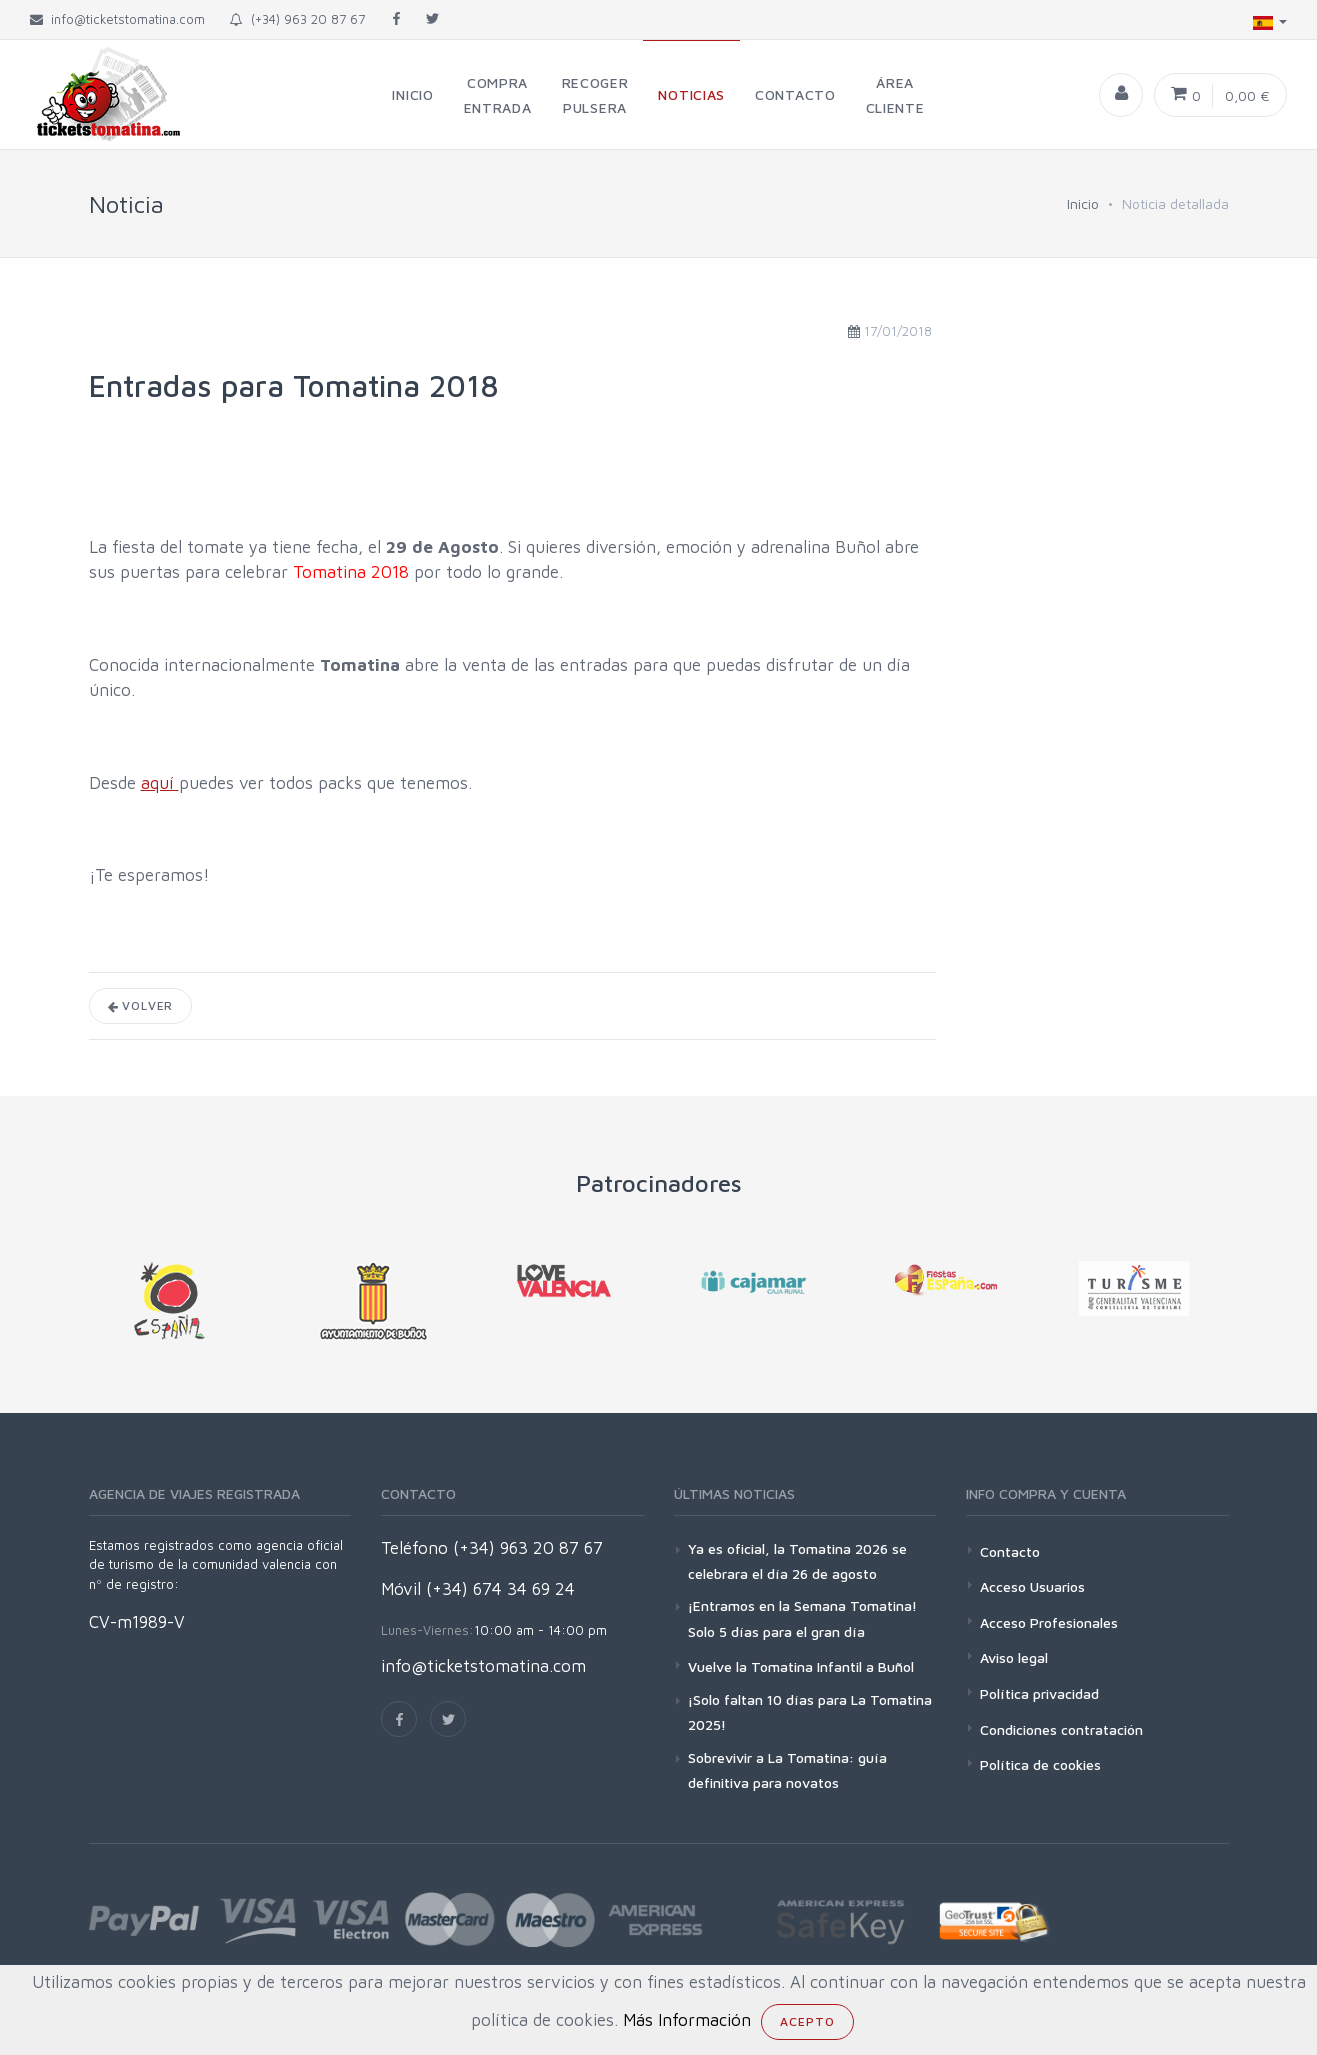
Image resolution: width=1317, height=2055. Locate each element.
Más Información (687, 2020)
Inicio (1083, 203)
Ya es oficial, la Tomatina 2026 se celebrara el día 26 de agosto (797, 1561)
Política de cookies (1040, 1764)
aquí (160, 783)
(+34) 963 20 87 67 (297, 19)
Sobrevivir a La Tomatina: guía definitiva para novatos (787, 1770)
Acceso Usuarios (1032, 1586)
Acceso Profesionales (1049, 1622)
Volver (141, 1005)
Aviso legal (1014, 1657)
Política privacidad (1039, 1693)
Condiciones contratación (1061, 1729)
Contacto (1010, 1551)
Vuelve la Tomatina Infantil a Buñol (801, 1666)
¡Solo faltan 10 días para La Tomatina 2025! (810, 1712)
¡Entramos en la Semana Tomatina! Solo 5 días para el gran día (802, 1618)
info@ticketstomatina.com (483, 1666)
